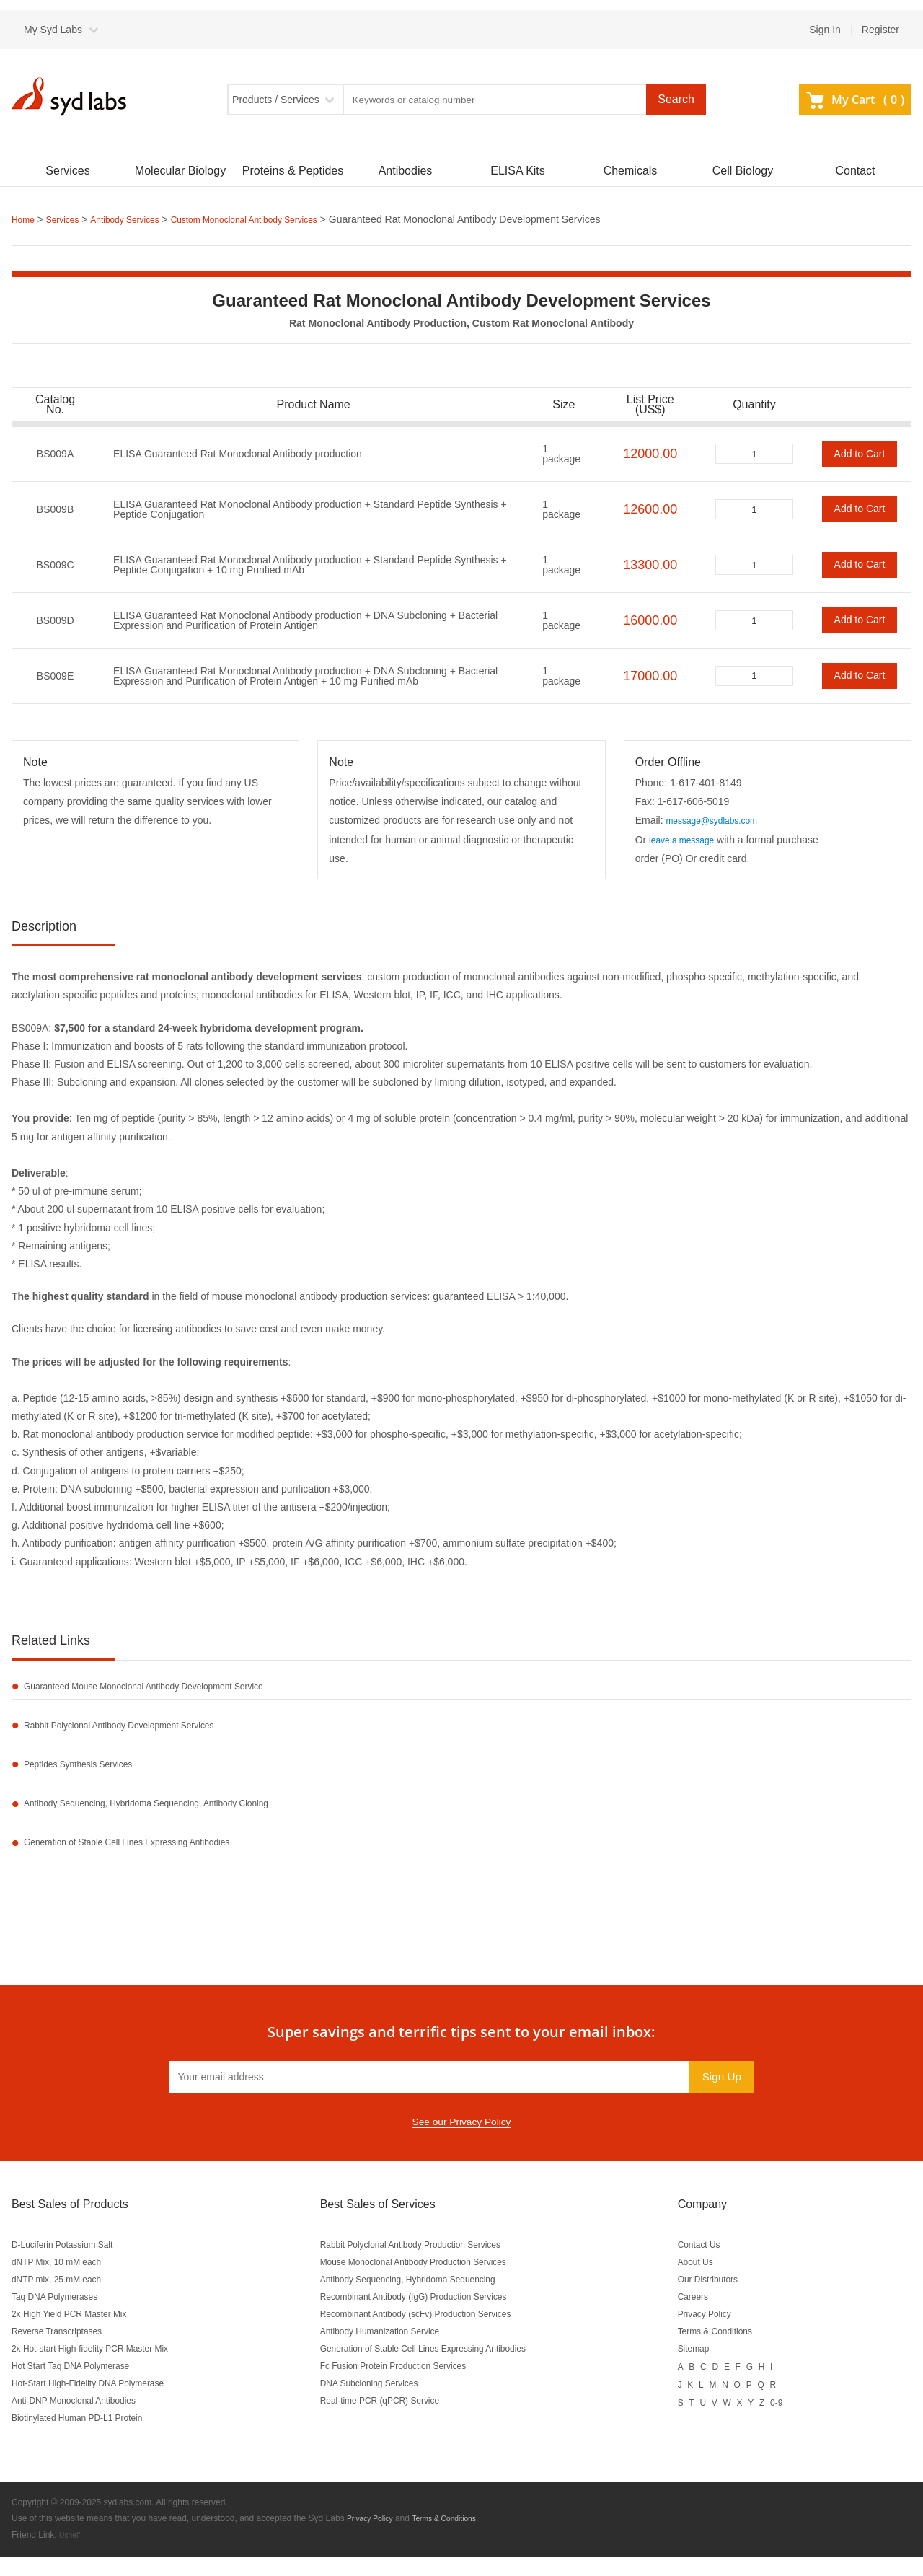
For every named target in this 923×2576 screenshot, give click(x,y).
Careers (710, 2318)
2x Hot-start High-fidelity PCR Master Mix (103, 2369)
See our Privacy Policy (461, 2143)
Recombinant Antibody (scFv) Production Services (435, 2335)
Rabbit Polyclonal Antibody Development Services (137, 1731)
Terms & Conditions (736, 2352)
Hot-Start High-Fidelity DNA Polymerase (101, 2404)
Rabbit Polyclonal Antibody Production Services (429, 2266)
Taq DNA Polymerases (62, 2318)
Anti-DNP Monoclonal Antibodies (84, 2421)
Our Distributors (727, 2300)
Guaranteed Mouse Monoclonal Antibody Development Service (166, 1688)
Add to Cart (860, 453)
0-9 (799, 2421)
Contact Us (717, 2266)
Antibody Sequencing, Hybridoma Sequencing (426, 2300)
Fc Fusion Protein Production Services (409, 2387)
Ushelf (71, 2555)
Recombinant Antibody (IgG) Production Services (432, 2318)
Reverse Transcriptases (65, 2352)
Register (880, 29)
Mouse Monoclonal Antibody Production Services (432, 2283)
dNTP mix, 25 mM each (64, 2300)
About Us (713, 2283)
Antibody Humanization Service (393, 2352)
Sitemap (710, 2369)
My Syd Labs (53, 29)
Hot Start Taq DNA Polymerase (81, 2387)
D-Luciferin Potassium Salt (71, 2266)
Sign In (825, 29)
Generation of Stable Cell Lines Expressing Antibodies (147, 1861)
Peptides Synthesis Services (90, 1774)
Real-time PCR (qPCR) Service (393, 2421)
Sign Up (719, 2097)
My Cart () (855, 99)
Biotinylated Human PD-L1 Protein (88, 2439)
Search (676, 99)
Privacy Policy (723, 2335)
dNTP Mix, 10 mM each (64, 2283)
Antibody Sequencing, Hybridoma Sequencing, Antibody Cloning (170, 1818)
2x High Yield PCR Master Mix (79, 2335)
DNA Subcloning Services (380, 2404)
